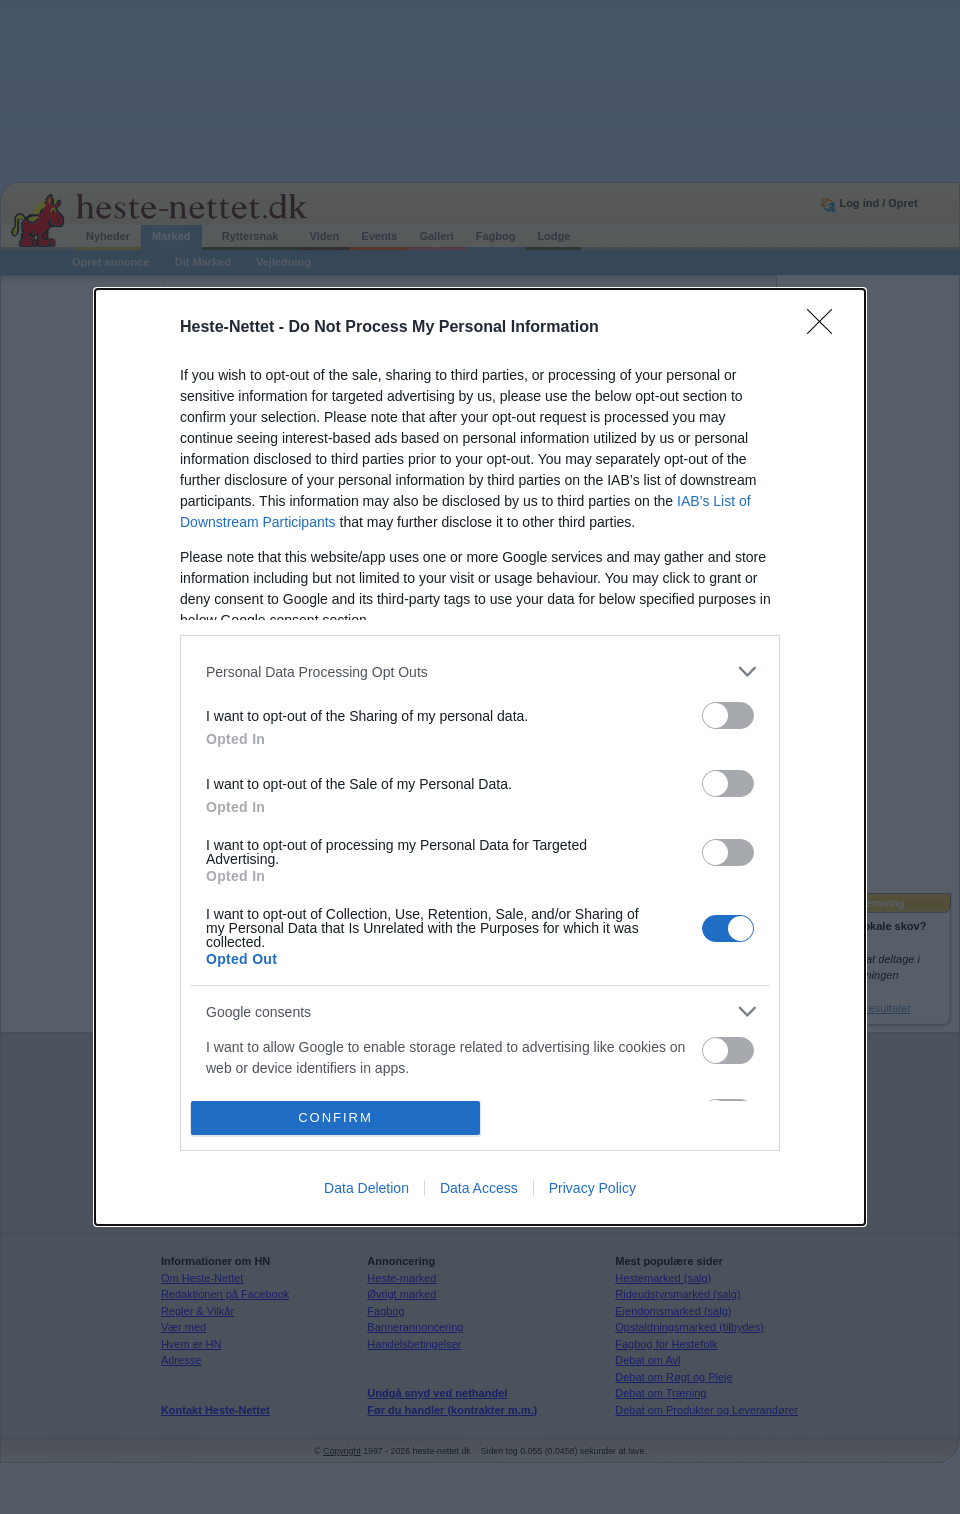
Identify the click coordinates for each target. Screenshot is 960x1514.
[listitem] (480, 671)
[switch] (728, 715)
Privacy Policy (592, 1188)
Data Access (479, 1188)
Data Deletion (366, 1188)
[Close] (826, 328)
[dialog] (480, 756)
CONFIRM (335, 1117)
